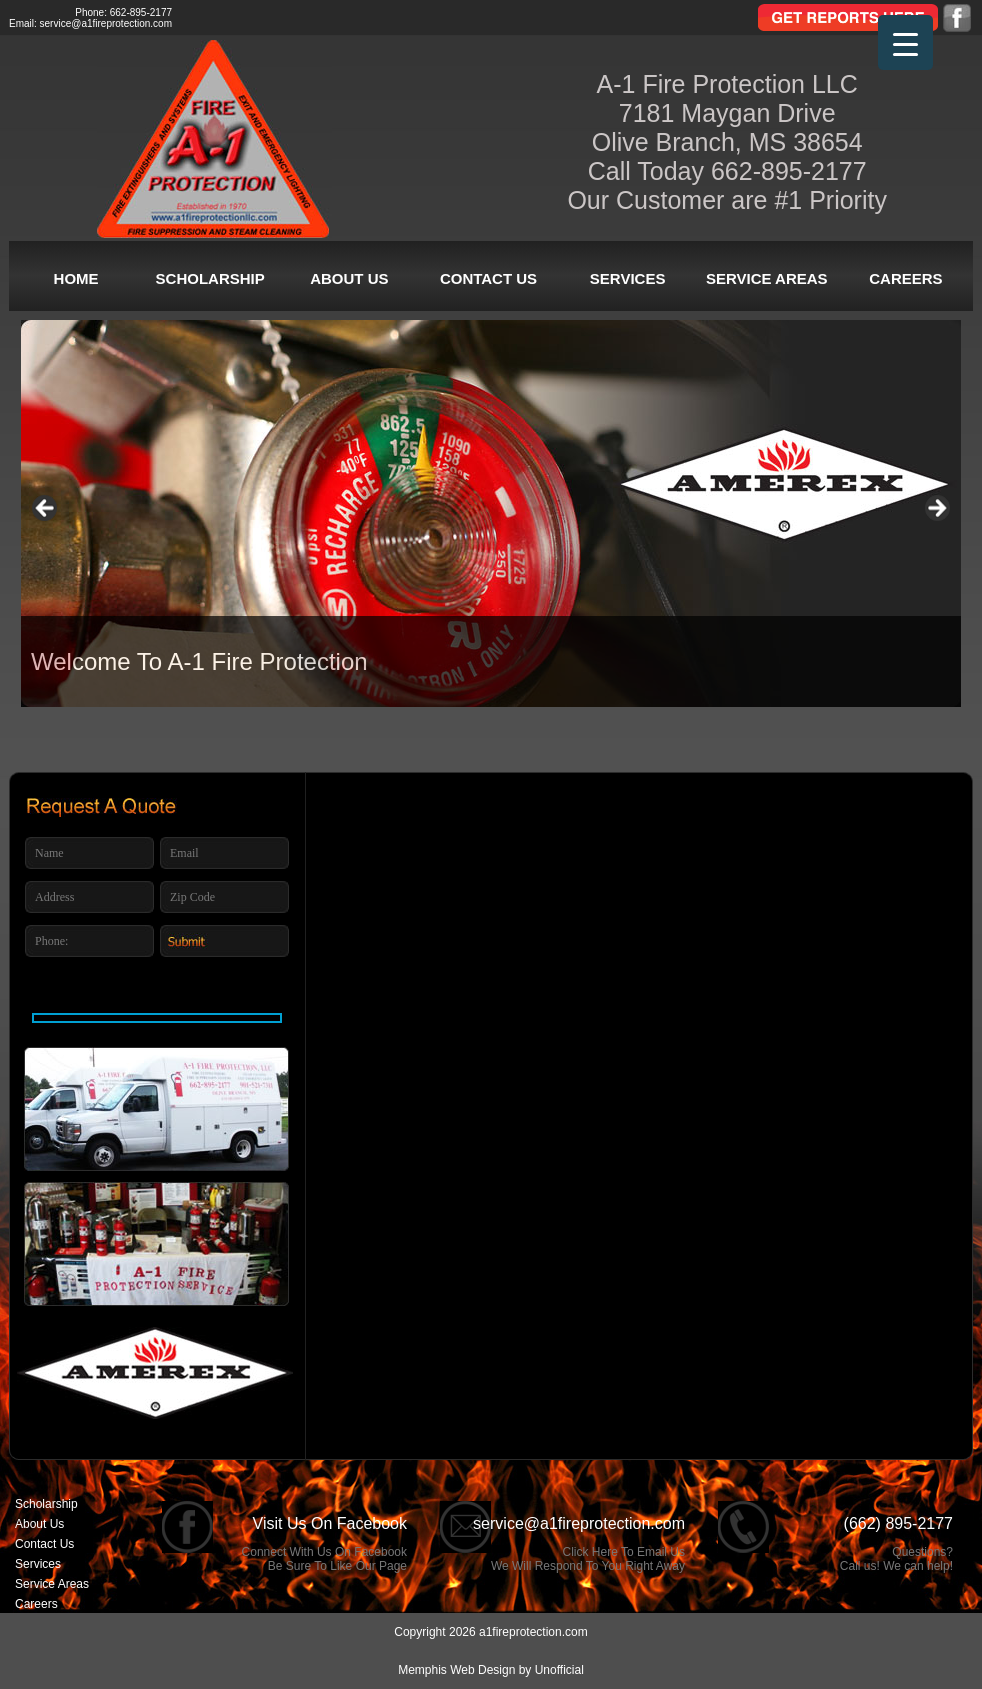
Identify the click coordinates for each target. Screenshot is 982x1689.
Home (76, 278)
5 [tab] (569, 748)
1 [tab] (413, 748)
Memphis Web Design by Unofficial (491, 1670)
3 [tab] (491, 748)
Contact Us (488, 278)
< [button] (46, 509)
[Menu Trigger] (905, 42)
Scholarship (210, 278)
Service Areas (767, 278)
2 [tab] (452, 748)
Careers (905, 278)
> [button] (936, 509)
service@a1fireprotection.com (106, 23)
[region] (491, 513)
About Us (349, 278)
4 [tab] (530, 748)
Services (628, 278)
